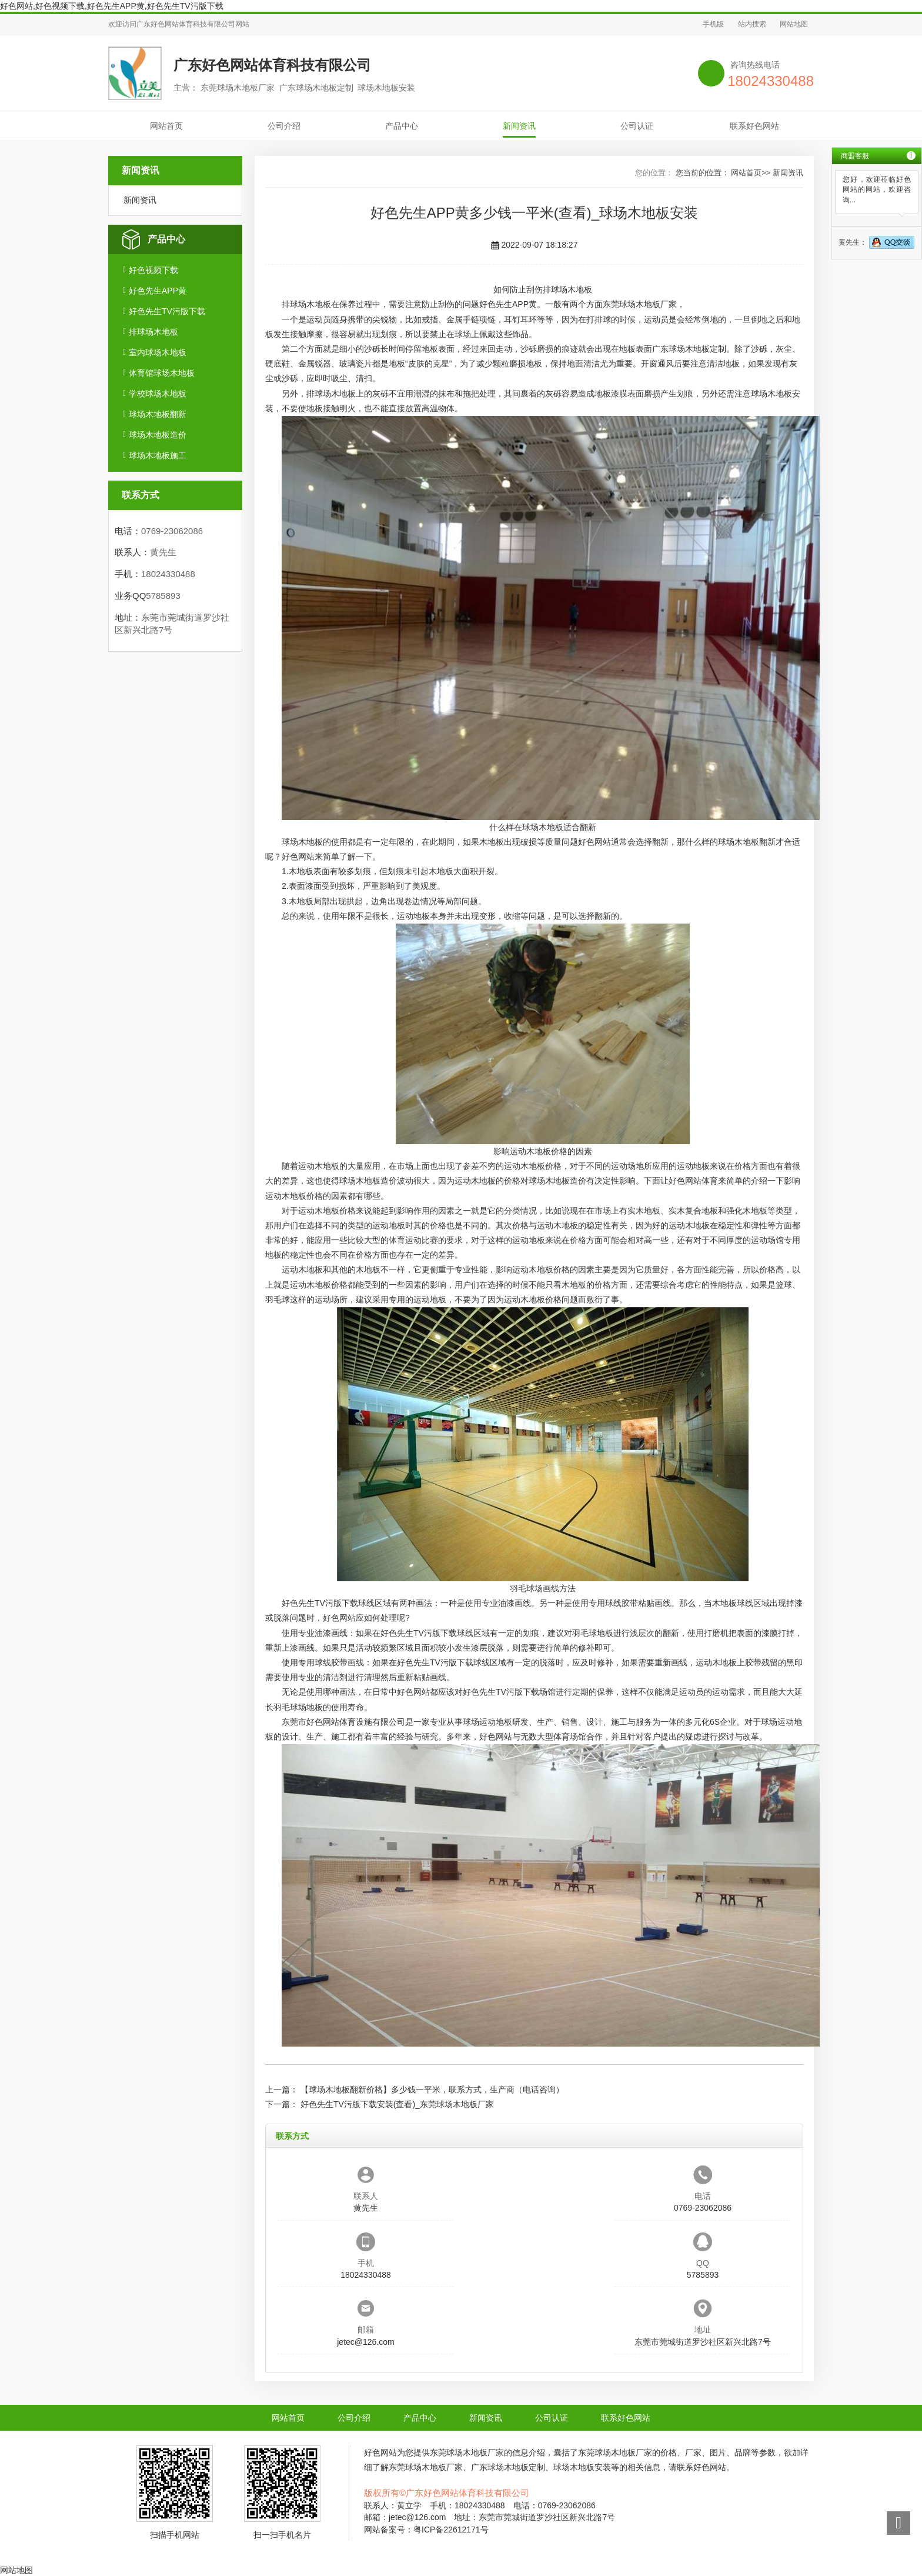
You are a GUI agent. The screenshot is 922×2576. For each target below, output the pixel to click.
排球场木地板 (153, 331)
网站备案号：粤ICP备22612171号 (426, 2529)
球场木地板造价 (157, 434)
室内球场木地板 (157, 352)
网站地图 (794, 24)
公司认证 (636, 126)
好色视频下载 (153, 270)
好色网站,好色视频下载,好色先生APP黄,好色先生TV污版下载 (111, 6)
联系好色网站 (754, 126)
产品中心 (401, 126)
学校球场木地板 (157, 393)
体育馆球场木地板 (162, 373)
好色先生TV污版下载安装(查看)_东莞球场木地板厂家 (397, 2104)
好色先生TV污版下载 (167, 311)
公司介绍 (284, 126)
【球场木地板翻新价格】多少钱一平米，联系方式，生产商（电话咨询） (432, 2089)
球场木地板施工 (157, 455)
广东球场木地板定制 (689, 349)
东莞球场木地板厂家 (640, 304)
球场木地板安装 (582, 2467)
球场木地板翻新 (157, 414)
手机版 (713, 24)
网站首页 (166, 126)
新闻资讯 (519, 126)
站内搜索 (752, 24)
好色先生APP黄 (157, 290)
